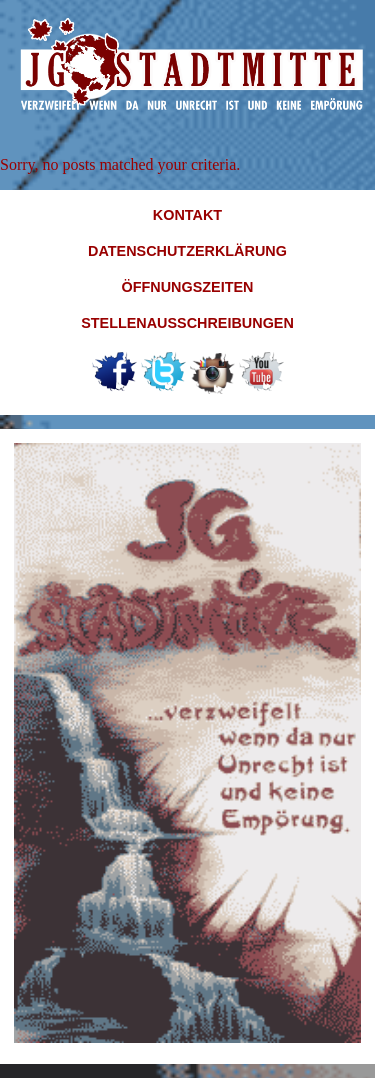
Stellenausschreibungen (187, 323)
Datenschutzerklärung (187, 251)
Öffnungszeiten (188, 287)
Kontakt (187, 215)
